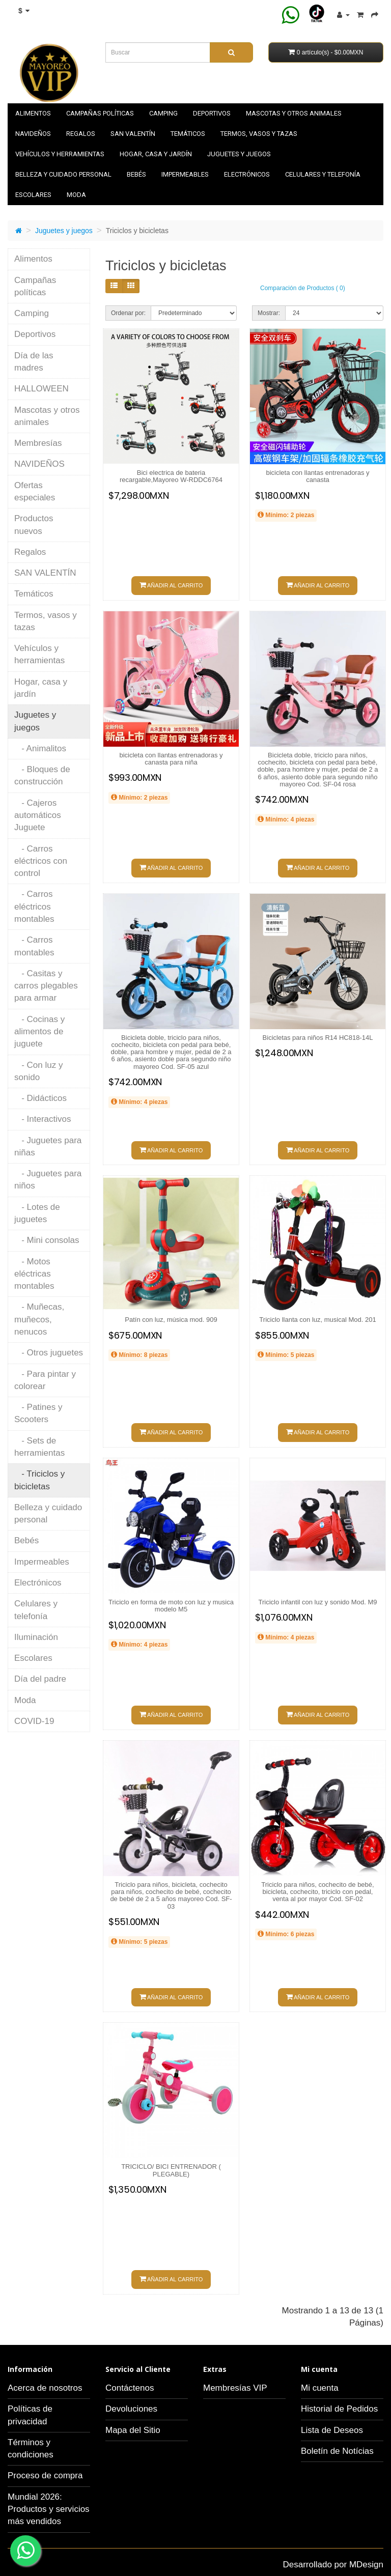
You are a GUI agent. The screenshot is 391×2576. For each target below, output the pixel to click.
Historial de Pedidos (339, 2409)
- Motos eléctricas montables (34, 1274)
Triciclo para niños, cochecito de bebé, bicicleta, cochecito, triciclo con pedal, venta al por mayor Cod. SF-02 (317, 1892)
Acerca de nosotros (45, 2388)
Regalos (80, 133)
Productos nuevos (33, 524)
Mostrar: (269, 313)
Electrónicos (247, 174)
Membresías (38, 443)
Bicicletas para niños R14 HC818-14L (318, 1037)
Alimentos (33, 113)
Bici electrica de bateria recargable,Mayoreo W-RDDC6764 (171, 476)
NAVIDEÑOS (33, 133)
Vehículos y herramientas (59, 154)
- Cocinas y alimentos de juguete (39, 1031)
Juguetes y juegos (239, 154)
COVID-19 (34, 1721)
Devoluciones (131, 2409)
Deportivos (212, 113)
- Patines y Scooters (38, 1413)
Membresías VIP (235, 2388)
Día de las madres (33, 362)
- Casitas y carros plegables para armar (46, 986)
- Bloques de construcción (42, 775)
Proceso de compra (45, 2475)
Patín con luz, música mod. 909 (171, 1319)
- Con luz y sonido (38, 1071)
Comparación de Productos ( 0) (302, 288)
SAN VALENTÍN (132, 133)
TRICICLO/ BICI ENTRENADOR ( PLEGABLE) (171, 2170)
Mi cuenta (320, 2388)
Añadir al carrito (171, 584)
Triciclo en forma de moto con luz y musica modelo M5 (171, 1605)
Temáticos (188, 133)
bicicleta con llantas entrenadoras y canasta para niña (170, 758)
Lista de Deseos (332, 2430)
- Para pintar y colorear (45, 1380)
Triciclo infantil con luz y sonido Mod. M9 (318, 1602)
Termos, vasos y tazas (258, 133)
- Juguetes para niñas (47, 1146)
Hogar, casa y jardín (156, 154)
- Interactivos (42, 1119)
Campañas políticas (100, 113)
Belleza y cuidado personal (63, 174)
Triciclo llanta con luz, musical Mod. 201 (317, 1319)
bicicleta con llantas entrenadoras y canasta (317, 476)
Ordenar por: (128, 313)
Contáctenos (129, 2388)
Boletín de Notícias (337, 2451)
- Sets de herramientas (39, 1447)
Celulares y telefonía (322, 174)
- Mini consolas (46, 1240)
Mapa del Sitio (132, 2430)
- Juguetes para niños (47, 1180)
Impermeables (185, 174)
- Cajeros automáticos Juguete (37, 815)
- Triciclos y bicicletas (39, 1480)
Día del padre (40, 1679)
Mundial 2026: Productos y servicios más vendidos (49, 2509)
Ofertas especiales (34, 491)
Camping (163, 113)
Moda (76, 195)
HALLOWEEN (41, 388)
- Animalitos (40, 748)
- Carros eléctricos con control (40, 861)
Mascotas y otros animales (294, 113)
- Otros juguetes (48, 1352)
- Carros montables (34, 946)
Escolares (33, 195)
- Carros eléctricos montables (34, 906)
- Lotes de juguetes (37, 1213)
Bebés (136, 174)
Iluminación (36, 1637)
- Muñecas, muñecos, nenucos (39, 1319)
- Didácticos (40, 1098)
